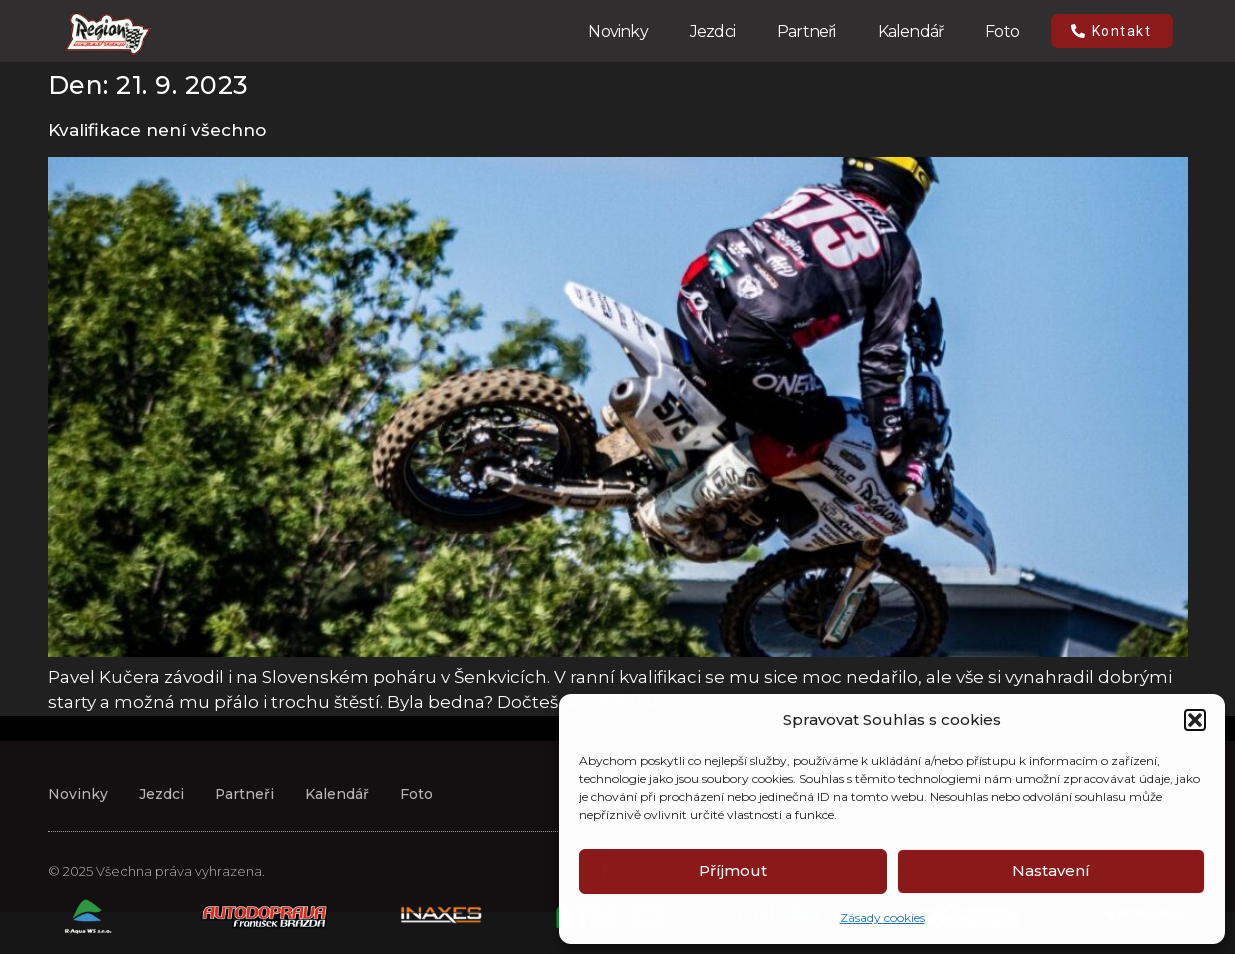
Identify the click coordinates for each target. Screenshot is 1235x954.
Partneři (806, 31)
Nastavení (1051, 870)
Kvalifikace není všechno (157, 130)
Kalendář (911, 31)
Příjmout (733, 870)
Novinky (617, 31)
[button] (1195, 720)
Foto (1002, 31)
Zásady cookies (882, 917)
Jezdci (712, 31)
